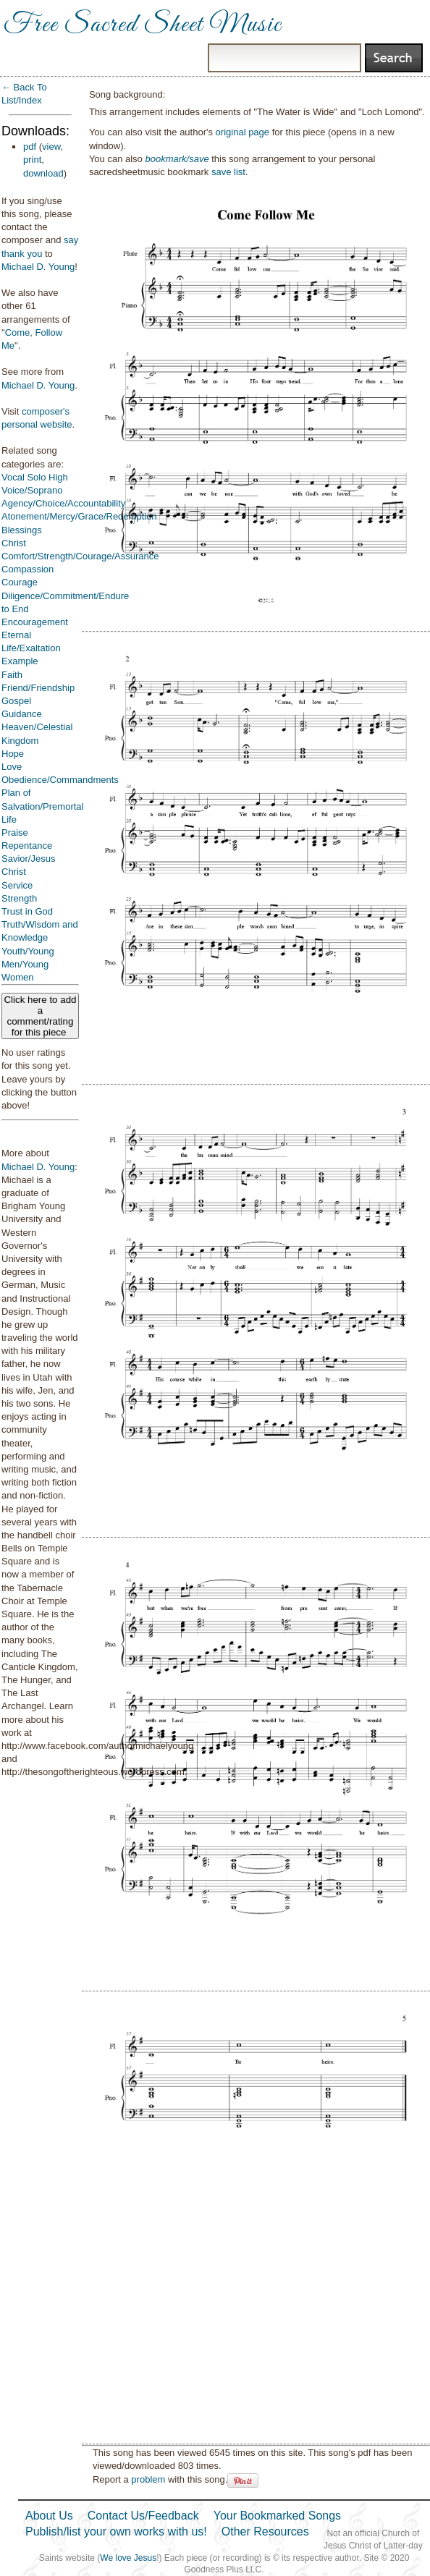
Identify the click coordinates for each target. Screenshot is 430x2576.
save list (228, 171)
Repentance (26, 845)
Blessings (21, 530)
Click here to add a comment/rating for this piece (40, 1016)
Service (17, 885)
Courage (19, 582)
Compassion (27, 569)
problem (148, 2479)
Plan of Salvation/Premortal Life (42, 805)
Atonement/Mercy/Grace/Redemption (79, 516)
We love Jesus (128, 2558)
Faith (11, 674)
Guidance (21, 713)
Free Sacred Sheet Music (143, 25)
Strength (19, 898)
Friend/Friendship (38, 687)
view (51, 146)
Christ (13, 543)
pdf (29, 146)
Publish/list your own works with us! (116, 2531)
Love (11, 766)
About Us (49, 2515)
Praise (14, 832)
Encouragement (34, 622)
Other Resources (265, 2531)
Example (19, 661)
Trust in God (27, 911)
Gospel (16, 700)
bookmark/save (176, 158)
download (43, 173)
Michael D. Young (38, 266)
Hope (12, 753)
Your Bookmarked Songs (277, 2515)
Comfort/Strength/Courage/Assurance (80, 556)
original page (242, 132)
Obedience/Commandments (60, 779)
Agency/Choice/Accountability (63, 503)
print (32, 159)
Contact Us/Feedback (143, 2515)
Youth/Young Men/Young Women (27, 964)
